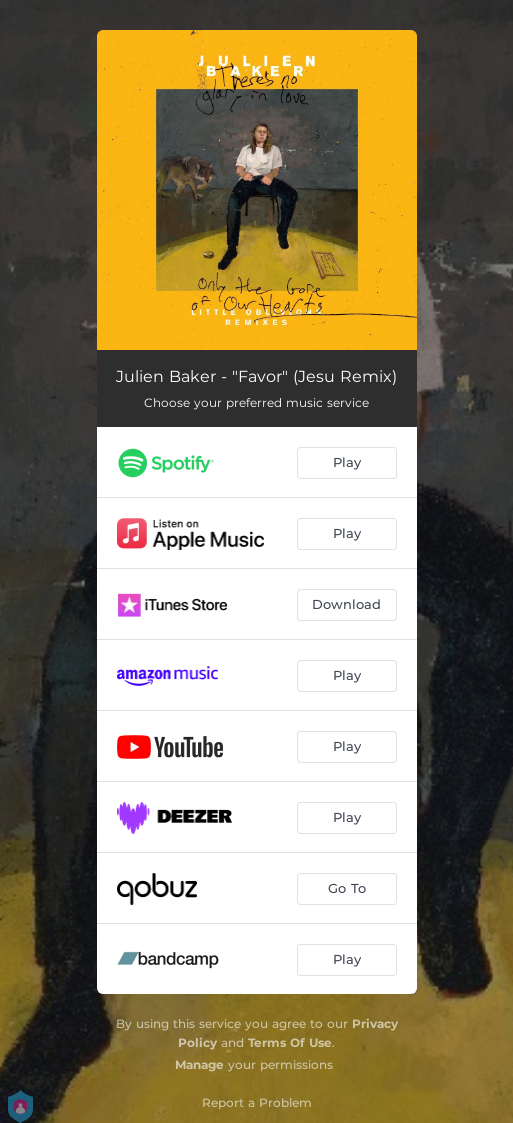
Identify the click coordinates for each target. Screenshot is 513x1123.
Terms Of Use (290, 1042)
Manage (199, 1064)
